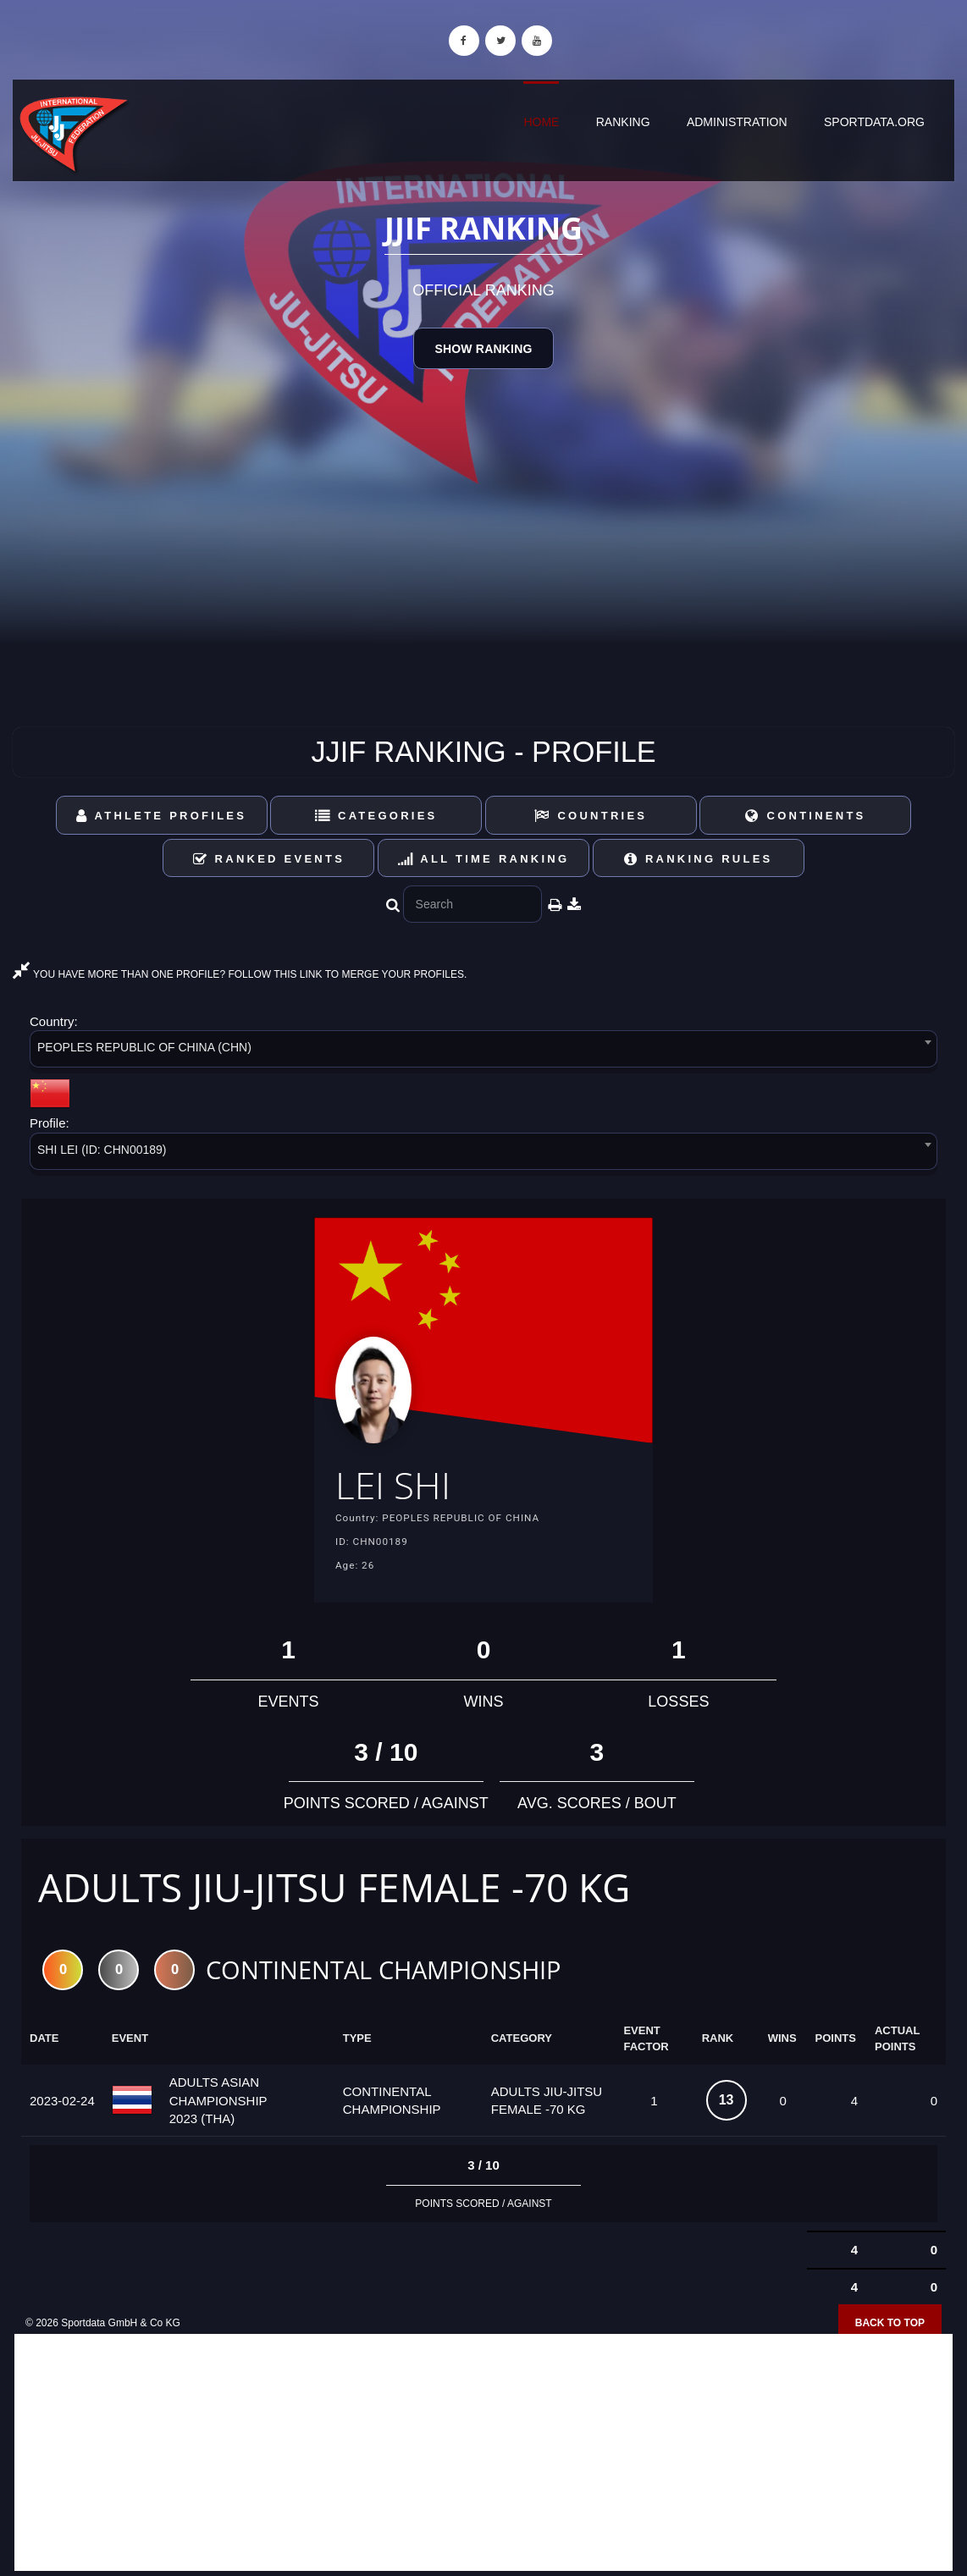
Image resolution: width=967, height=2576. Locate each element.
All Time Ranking (484, 858)
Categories (376, 815)
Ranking (623, 122)
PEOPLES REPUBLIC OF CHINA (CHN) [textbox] (144, 1047)
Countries (590, 815)
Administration (737, 122)
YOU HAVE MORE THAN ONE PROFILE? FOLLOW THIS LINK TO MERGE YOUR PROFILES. (240, 974)
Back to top (890, 2324)
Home (541, 122)
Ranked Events (269, 858)
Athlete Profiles (161, 815)
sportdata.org (874, 122)
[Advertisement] (483, 2454)
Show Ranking (483, 349)
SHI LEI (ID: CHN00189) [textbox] (102, 1149)
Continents (805, 815)
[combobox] (483, 1051)
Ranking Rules (698, 858)
